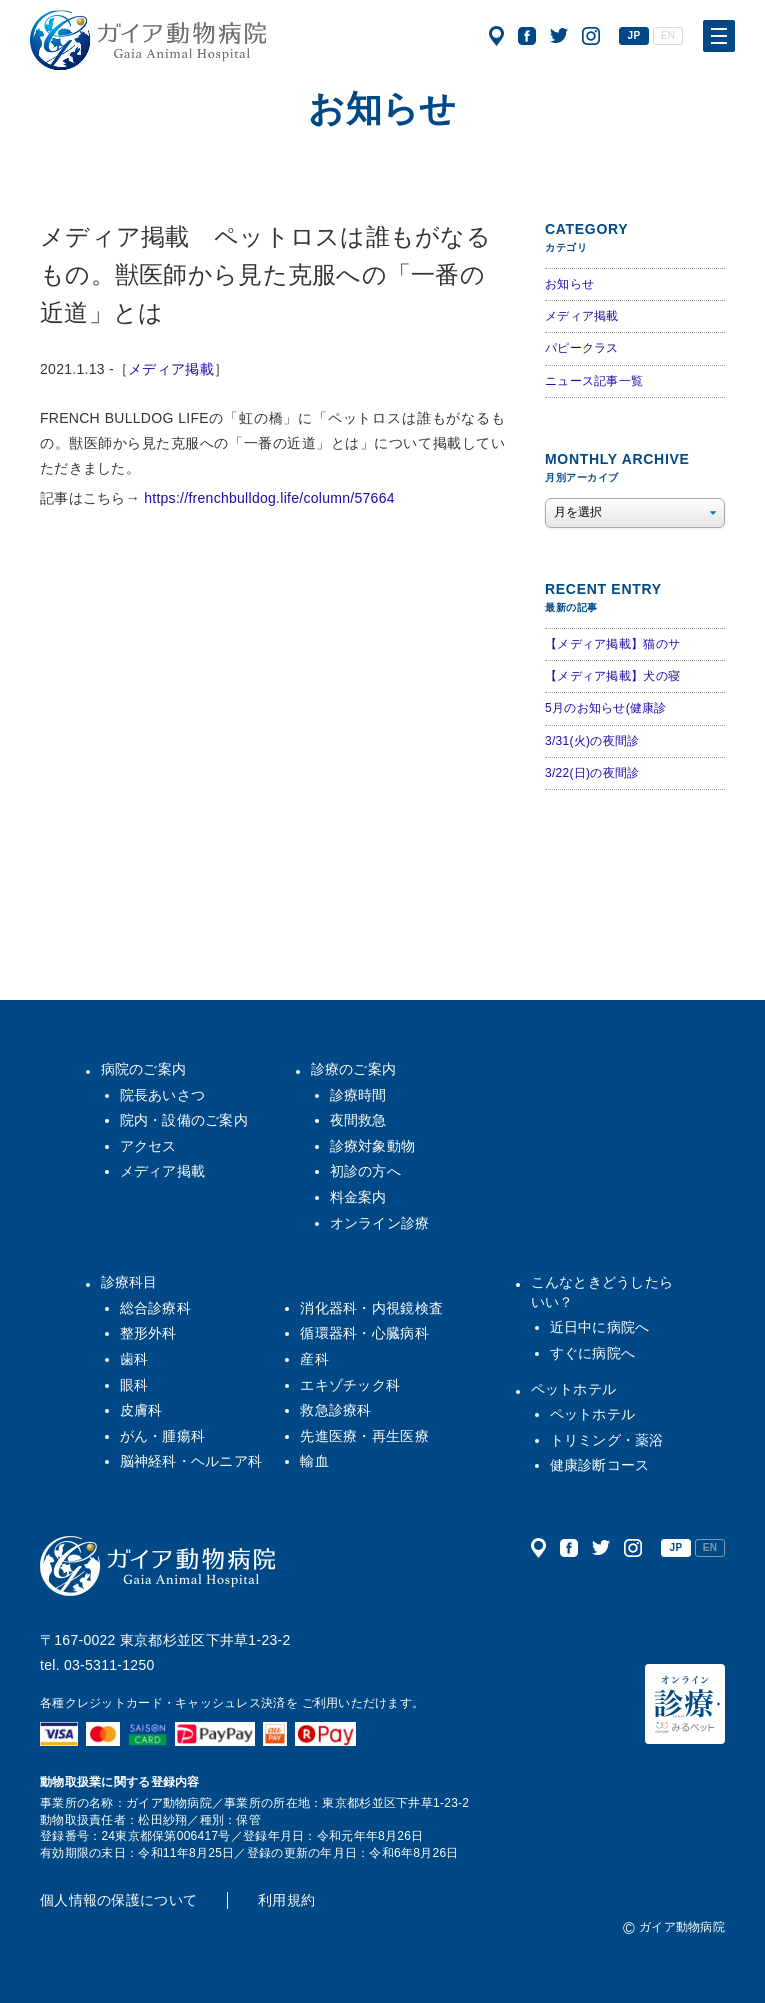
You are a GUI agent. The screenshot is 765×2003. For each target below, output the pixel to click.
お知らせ (569, 284)
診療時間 (358, 1095)
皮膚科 (141, 1410)
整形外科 (148, 1333)
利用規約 (286, 1900)
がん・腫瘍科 (163, 1436)
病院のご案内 (144, 1069)
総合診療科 (155, 1308)
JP (634, 35)
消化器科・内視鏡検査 (371, 1308)
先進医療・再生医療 (364, 1436)
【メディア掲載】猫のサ (612, 644)
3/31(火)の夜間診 (592, 741)
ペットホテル (574, 1389)
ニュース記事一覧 (594, 381)
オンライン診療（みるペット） (685, 1704)
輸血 (314, 1461)
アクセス (496, 36)
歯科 (134, 1359)
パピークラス (582, 348)
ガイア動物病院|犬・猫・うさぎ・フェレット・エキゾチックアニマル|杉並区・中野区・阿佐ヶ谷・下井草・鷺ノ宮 (148, 40)
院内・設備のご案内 (184, 1120)
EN (668, 35)
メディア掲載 (171, 369)
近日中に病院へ (600, 1327)
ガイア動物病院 (158, 1566)
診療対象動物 (373, 1146)
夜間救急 (358, 1120)
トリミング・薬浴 (607, 1440)
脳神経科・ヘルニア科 (191, 1461)
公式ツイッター (559, 36)
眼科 (134, 1385)
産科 (314, 1359)
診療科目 (129, 1282)
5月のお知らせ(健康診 (606, 708)
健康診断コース (600, 1465)
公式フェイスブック (527, 36)
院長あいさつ (163, 1095)
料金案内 (358, 1197)
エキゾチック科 (350, 1385)
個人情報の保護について (118, 1900)
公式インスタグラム (591, 36)
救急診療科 (335, 1410)
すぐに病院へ (593, 1353)
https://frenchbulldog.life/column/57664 (269, 498)
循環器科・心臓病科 (364, 1333)
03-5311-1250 (109, 1665)
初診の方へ (365, 1171)
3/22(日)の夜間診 (592, 773)
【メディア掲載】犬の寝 (612, 676)
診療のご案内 (354, 1069)
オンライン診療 (380, 1223)
